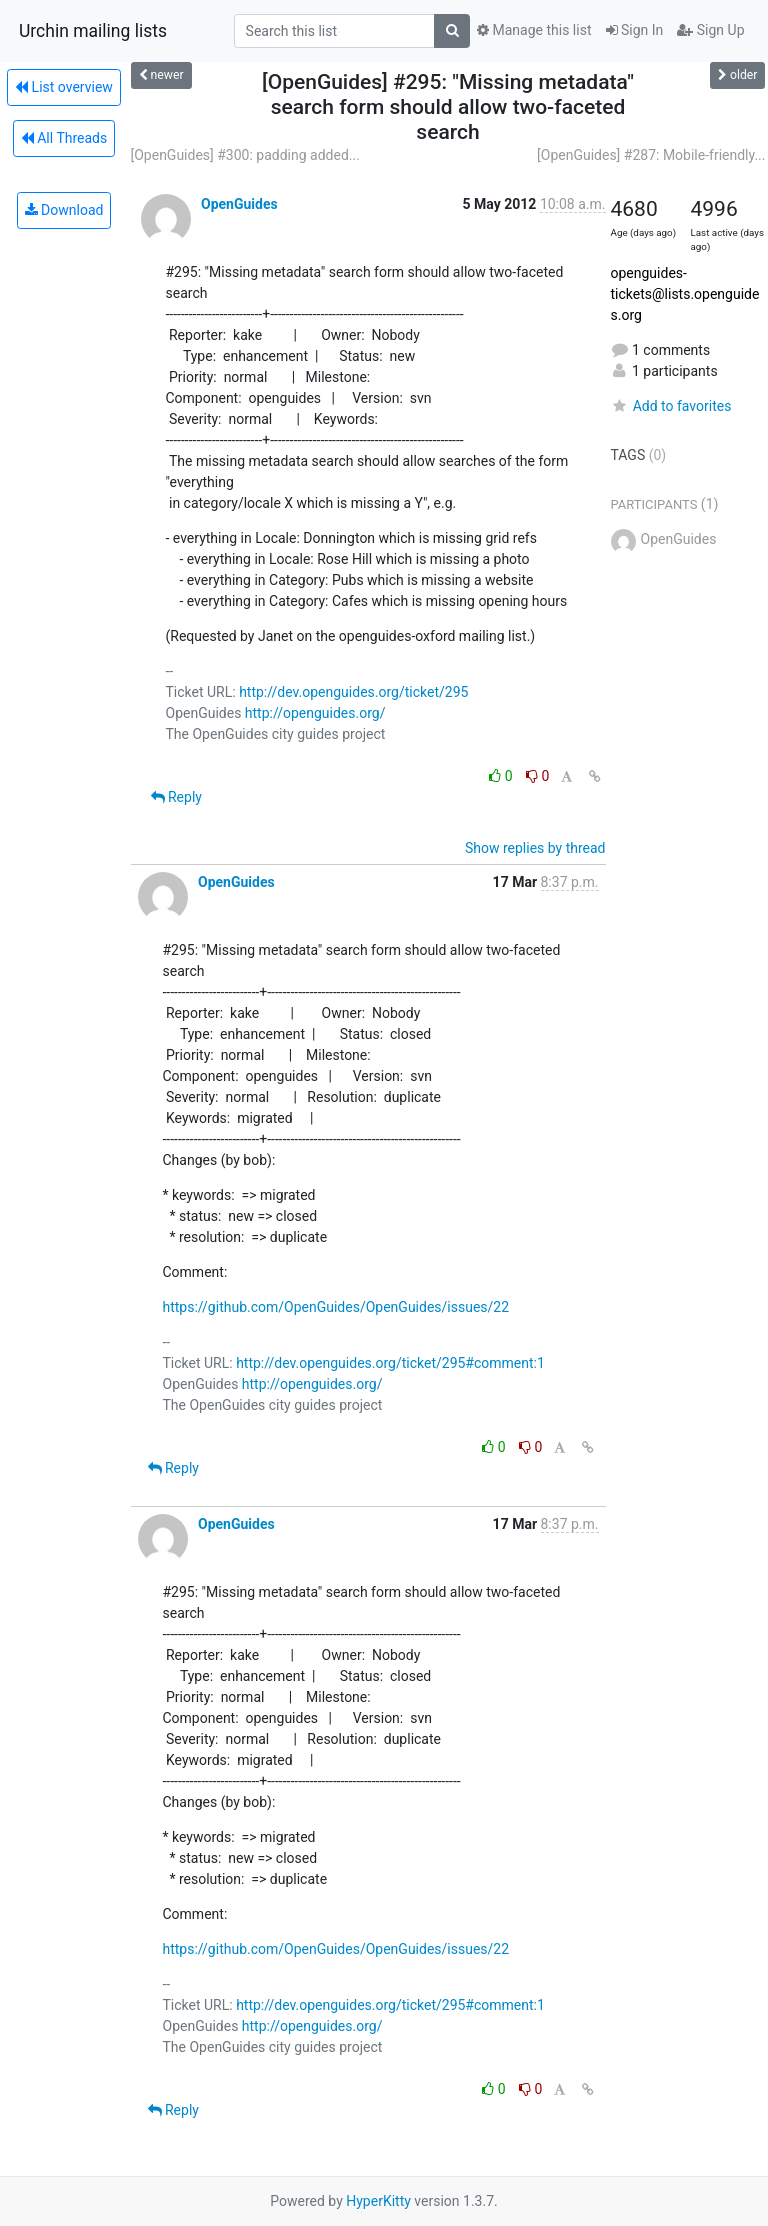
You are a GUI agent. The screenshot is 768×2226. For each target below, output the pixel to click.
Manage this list (534, 30)
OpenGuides (239, 204)
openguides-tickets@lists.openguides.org (685, 294)
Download (64, 210)
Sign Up (710, 30)
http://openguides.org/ (315, 713)
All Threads (64, 138)
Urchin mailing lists (93, 31)
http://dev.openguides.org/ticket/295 (353, 692)
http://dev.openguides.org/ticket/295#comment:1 (390, 1363)
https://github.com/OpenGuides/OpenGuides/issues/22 (336, 1307)
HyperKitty (378, 2201)
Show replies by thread (535, 848)
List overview (64, 87)
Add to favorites (671, 406)
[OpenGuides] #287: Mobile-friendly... (651, 155)
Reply (176, 797)
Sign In (635, 30)
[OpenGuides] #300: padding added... (245, 155)
